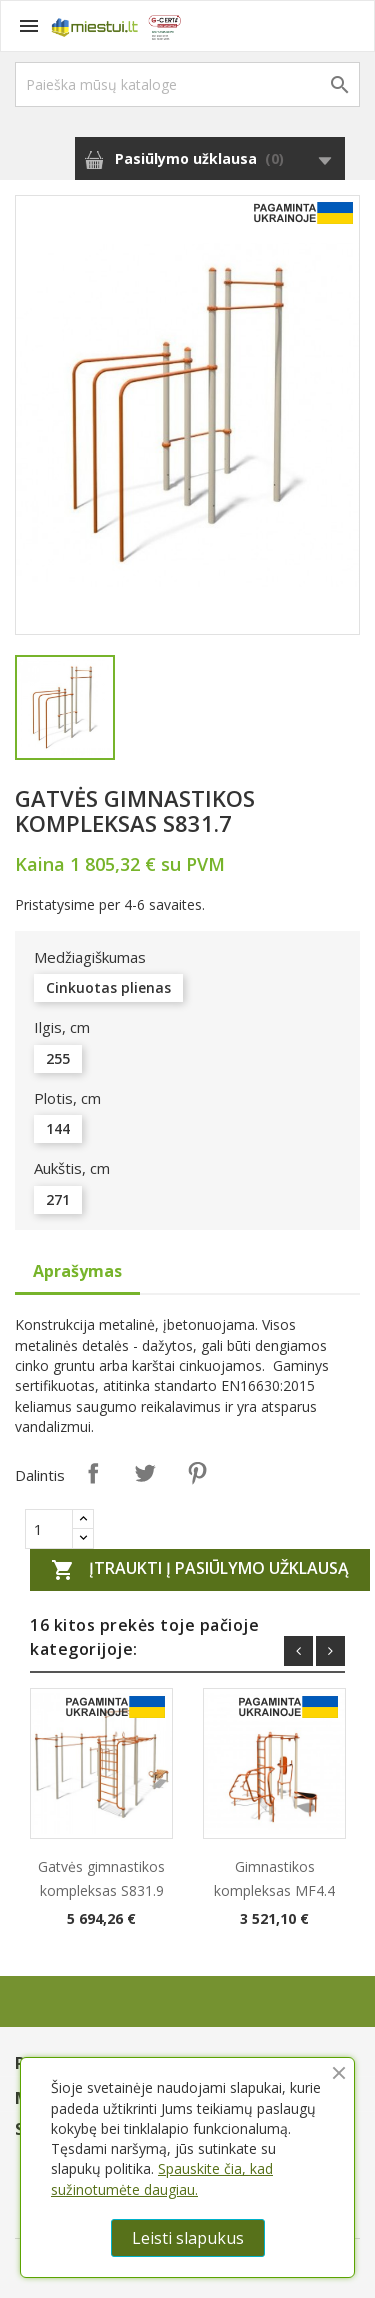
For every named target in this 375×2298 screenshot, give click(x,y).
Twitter (145, 1473)
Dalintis (93, 1473)
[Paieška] (187, 84)
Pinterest (197, 1473)
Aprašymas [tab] (77, 1271)
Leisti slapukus (188, 2238)
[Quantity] (49, 1529)
